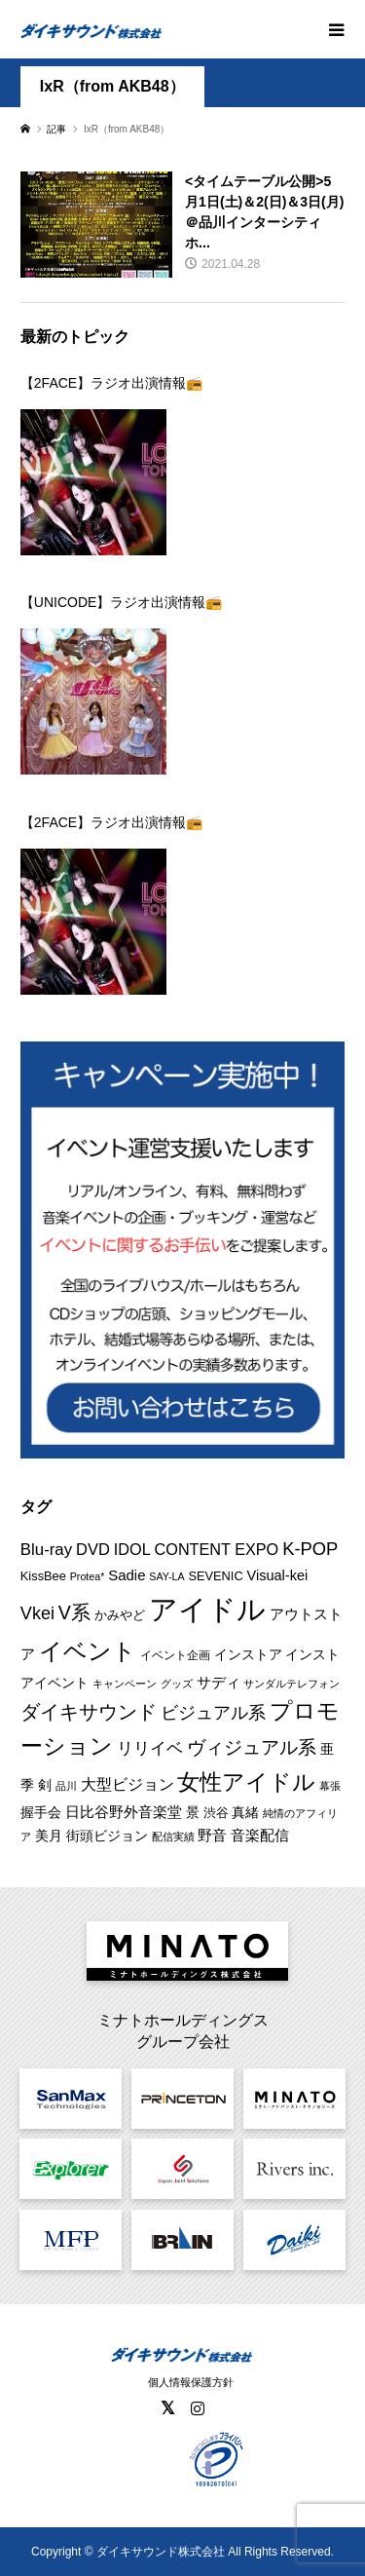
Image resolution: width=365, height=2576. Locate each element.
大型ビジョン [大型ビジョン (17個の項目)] (127, 1784)
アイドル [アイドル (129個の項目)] (207, 1609)
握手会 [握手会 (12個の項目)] (40, 1812)
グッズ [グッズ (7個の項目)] (177, 1683)
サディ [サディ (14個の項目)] (218, 1682)
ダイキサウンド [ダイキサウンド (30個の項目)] (88, 1712)
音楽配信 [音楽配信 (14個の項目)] (260, 1835)
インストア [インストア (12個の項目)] (248, 1654)
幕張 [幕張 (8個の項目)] (330, 1786)
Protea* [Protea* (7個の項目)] (87, 1576)
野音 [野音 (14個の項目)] (212, 1835)
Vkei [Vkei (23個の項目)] (37, 1613)
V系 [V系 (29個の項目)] (74, 1612)
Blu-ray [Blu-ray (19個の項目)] (46, 1549)
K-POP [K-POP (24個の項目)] (310, 1548)
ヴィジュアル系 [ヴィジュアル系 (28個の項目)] (251, 1747)
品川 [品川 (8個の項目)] (66, 1786)
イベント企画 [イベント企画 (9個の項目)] (175, 1655)
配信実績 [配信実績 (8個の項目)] (173, 1836)
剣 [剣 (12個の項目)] (45, 1785)
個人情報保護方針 (191, 2382)
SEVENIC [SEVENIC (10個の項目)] (215, 1576)
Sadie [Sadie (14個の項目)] (126, 1575)
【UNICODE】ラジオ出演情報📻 (121, 602)
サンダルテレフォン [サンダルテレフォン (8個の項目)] (291, 1683)
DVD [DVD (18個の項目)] (93, 1549)
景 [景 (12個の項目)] (193, 1812)
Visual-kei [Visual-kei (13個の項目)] (278, 1575)
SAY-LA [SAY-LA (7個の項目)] (166, 1576)
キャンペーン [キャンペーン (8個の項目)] (124, 1683)
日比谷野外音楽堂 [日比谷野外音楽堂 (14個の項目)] (123, 1811)
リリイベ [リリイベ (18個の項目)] (150, 1748)
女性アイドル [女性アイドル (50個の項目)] (246, 1782)
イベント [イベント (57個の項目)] (87, 1651)
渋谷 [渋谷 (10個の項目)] (216, 1812)
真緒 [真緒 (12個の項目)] (245, 1812)
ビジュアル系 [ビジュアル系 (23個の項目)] (213, 1713)
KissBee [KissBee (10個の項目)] (43, 1576)
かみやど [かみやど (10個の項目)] (119, 1615)
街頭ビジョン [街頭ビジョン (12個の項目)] (107, 1835)
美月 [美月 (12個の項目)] (48, 1835)
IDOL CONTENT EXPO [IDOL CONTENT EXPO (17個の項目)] (196, 1549)
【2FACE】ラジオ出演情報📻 (111, 383)
